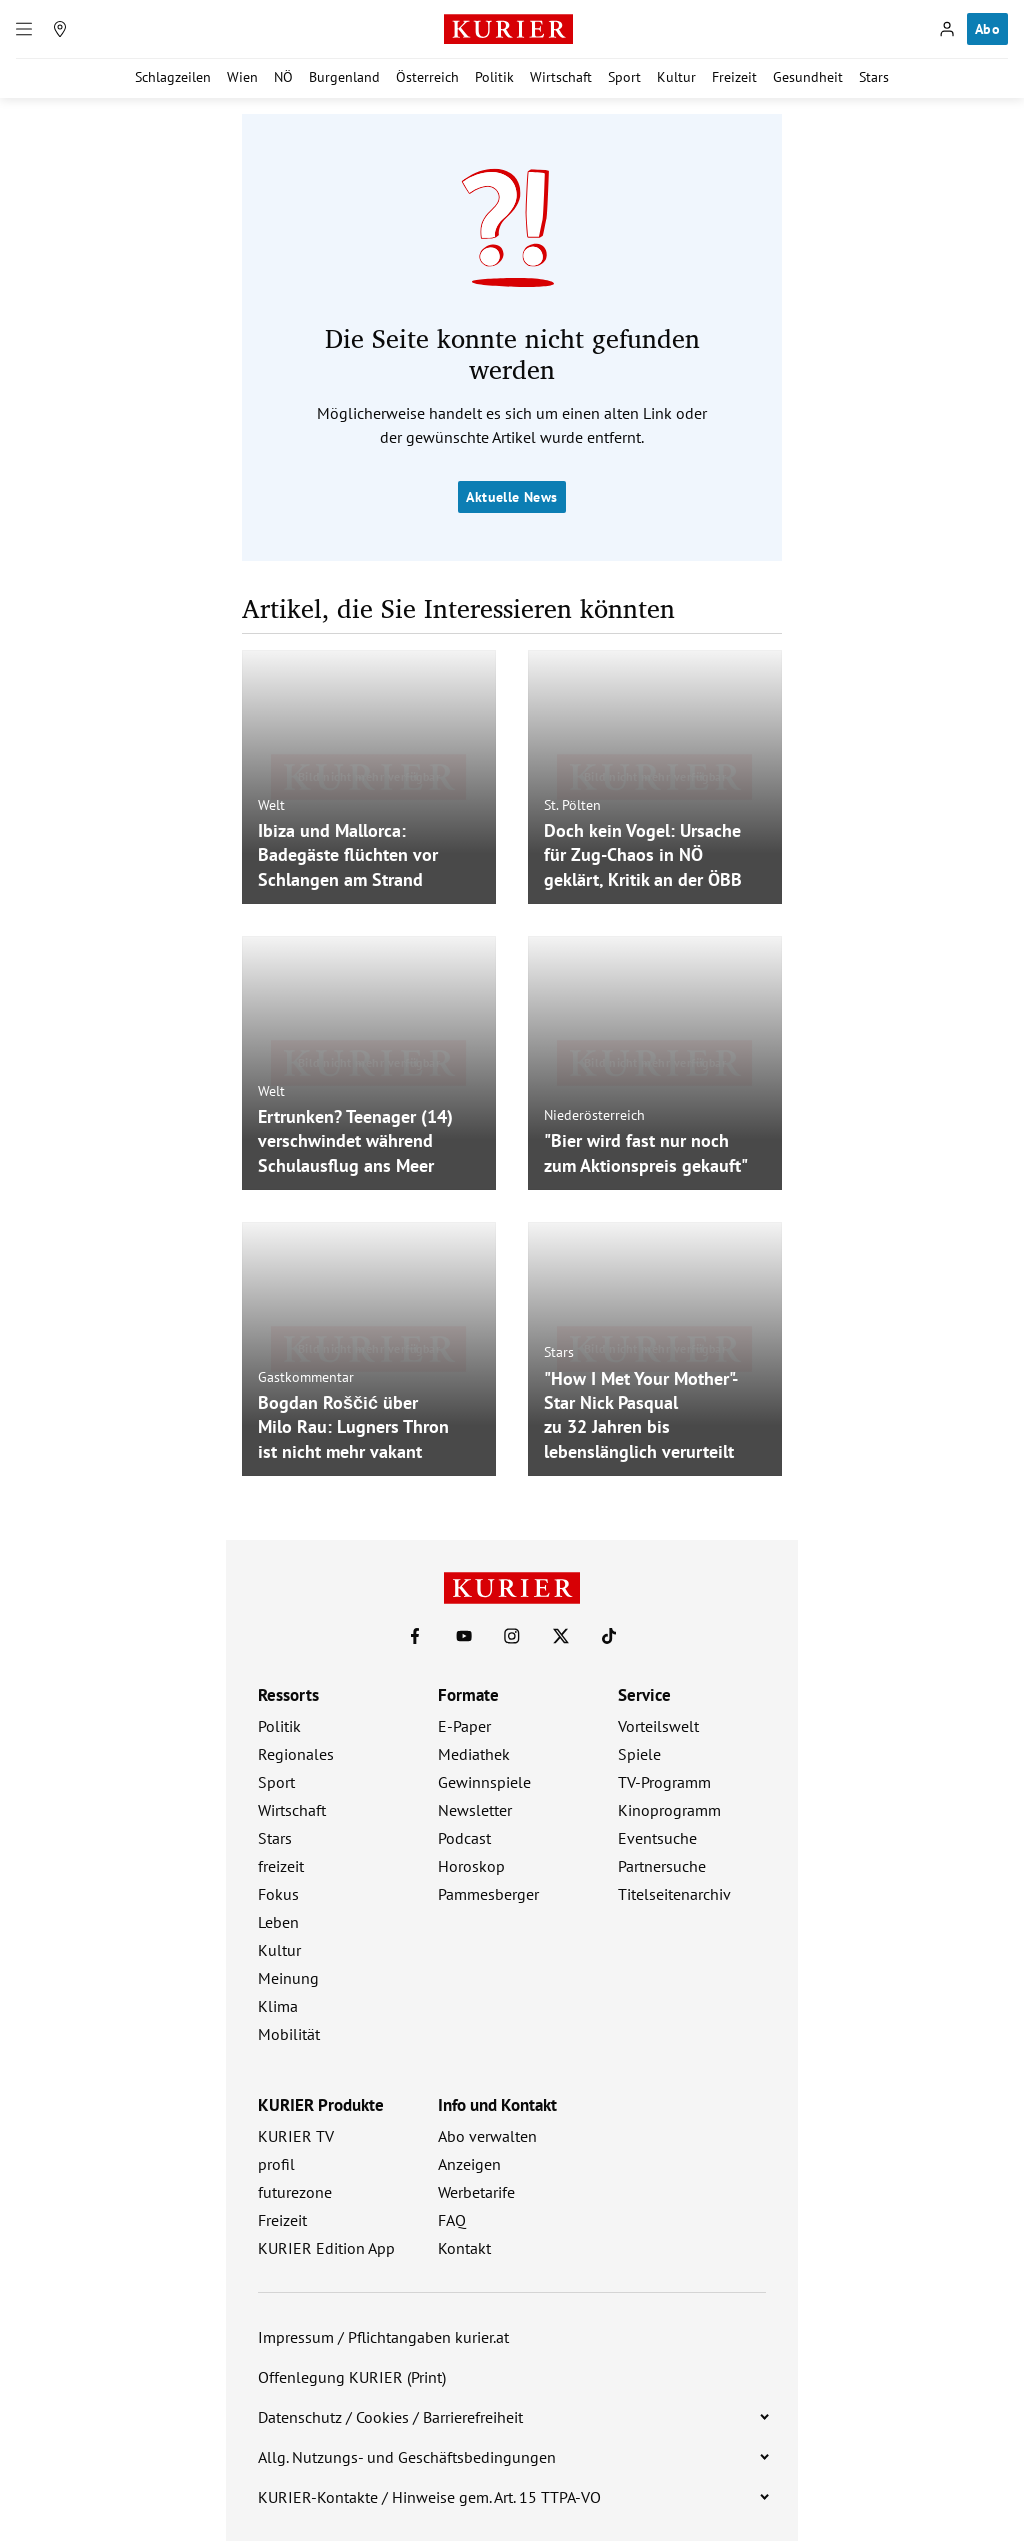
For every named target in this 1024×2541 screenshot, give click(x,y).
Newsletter (475, 1810)
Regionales (296, 1754)
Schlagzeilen (173, 77)
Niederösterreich (594, 1115)
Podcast (464, 1838)
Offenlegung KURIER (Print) (352, 2377)
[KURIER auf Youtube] (464, 1636)
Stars (874, 77)
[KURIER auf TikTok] (609, 1636)
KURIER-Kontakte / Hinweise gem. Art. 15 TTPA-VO (429, 2497)
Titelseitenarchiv (674, 1894)
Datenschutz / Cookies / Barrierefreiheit (390, 2417)
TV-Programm (664, 1782)
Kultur (676, 77)
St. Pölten (572, 804)
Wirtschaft (561, 77)
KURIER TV (296, 2136)
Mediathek (474, 1754)
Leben (278, 1922)
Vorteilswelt (658, 1726)
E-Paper (464, 1726)
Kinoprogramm (669, 1810)
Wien (242, 77)
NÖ (283, 77)
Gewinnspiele (484, 1782)
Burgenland (344, 77)
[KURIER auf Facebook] (415, 1636)
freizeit (281, 1866)
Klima (278, 2006)
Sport (624, 77)
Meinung (288, 1978)
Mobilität (289, 2034)
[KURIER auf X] (561, 1636)
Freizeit (734, 77)
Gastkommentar (306, 1376)
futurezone (295, 2192)
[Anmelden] (947, 29)
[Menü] (24, 29)
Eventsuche (657, 1838)
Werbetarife (476, 2192)
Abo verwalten (487, 2136)
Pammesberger (488, 1894)
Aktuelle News (511, 497)
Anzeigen (469, 2164)
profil (276, 2164)
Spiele (639, 1754)
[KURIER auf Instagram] (512, 1636)
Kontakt (464, 2248)
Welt (271, 804)
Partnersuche (662, 1866)
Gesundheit (808, 77)
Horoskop (471, 1866)
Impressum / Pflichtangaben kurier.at (383, 2337)
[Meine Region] (60, 29)
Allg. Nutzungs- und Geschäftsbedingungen (407, 2457)
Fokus (278, 1894)
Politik (494, 77)
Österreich (427, 77)
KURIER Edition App (326, 2248)
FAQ (452, 2220)
